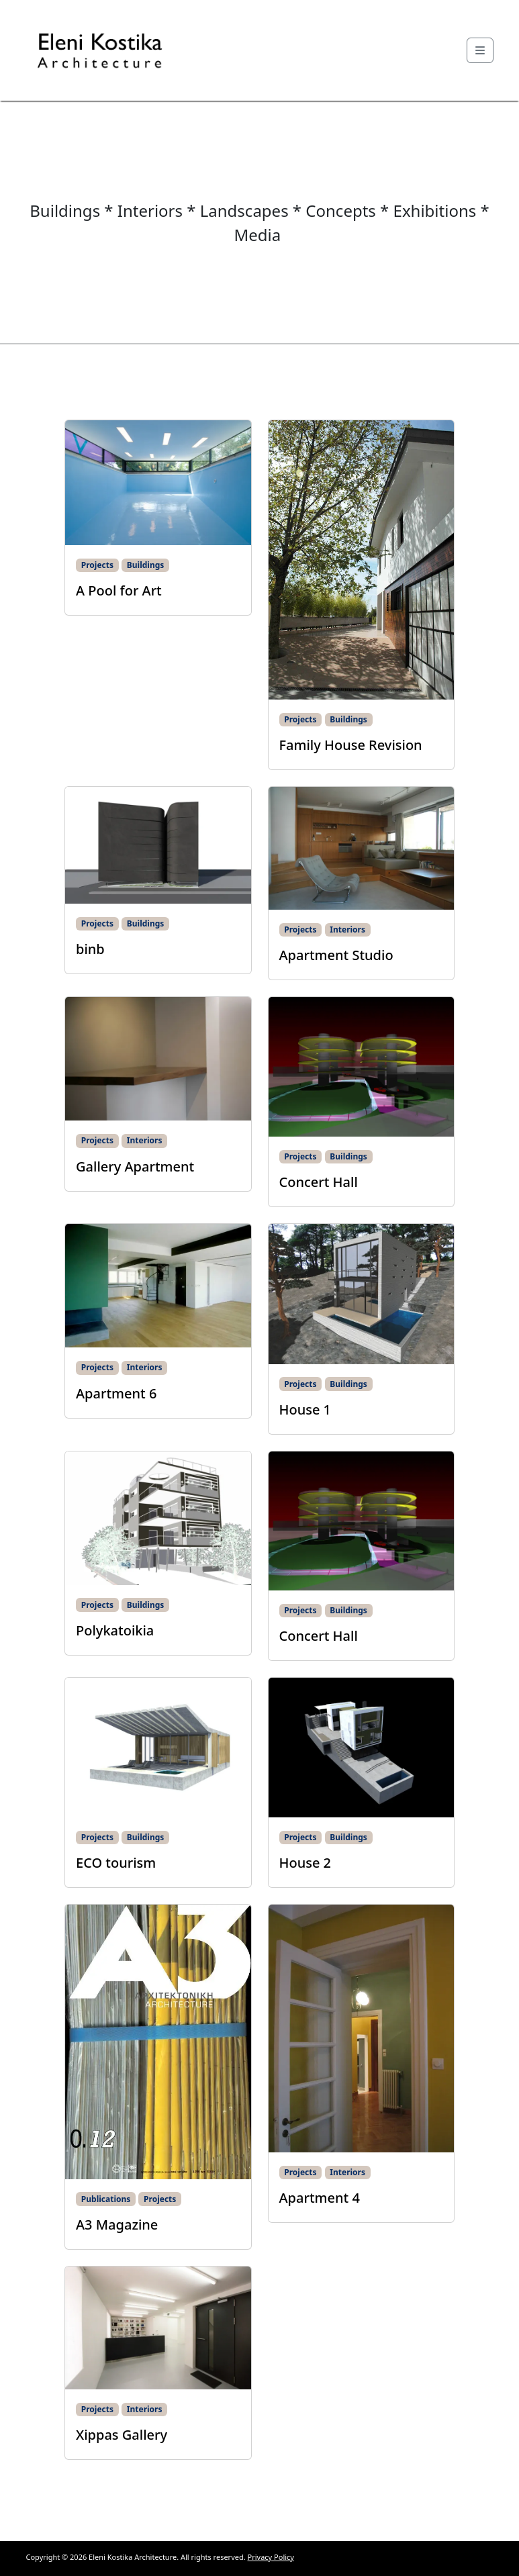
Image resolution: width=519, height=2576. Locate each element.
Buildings (145, 565)
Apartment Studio (336, 955)
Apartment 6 (116, 1393)
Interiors (347, 929)
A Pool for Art (119, 590)
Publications (106, 2199)
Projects (97, 565)
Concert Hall (318, 1182)
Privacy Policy (271, 2557)
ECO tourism (116, 1863)
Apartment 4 (319, 2198)
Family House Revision (352, 745)
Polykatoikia (115, 1630)
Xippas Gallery (121, 2435)
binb (90, 949)
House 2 (305, 1863)
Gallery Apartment (135, 1166)
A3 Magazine (117, 2224)
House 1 (305, 1409)
